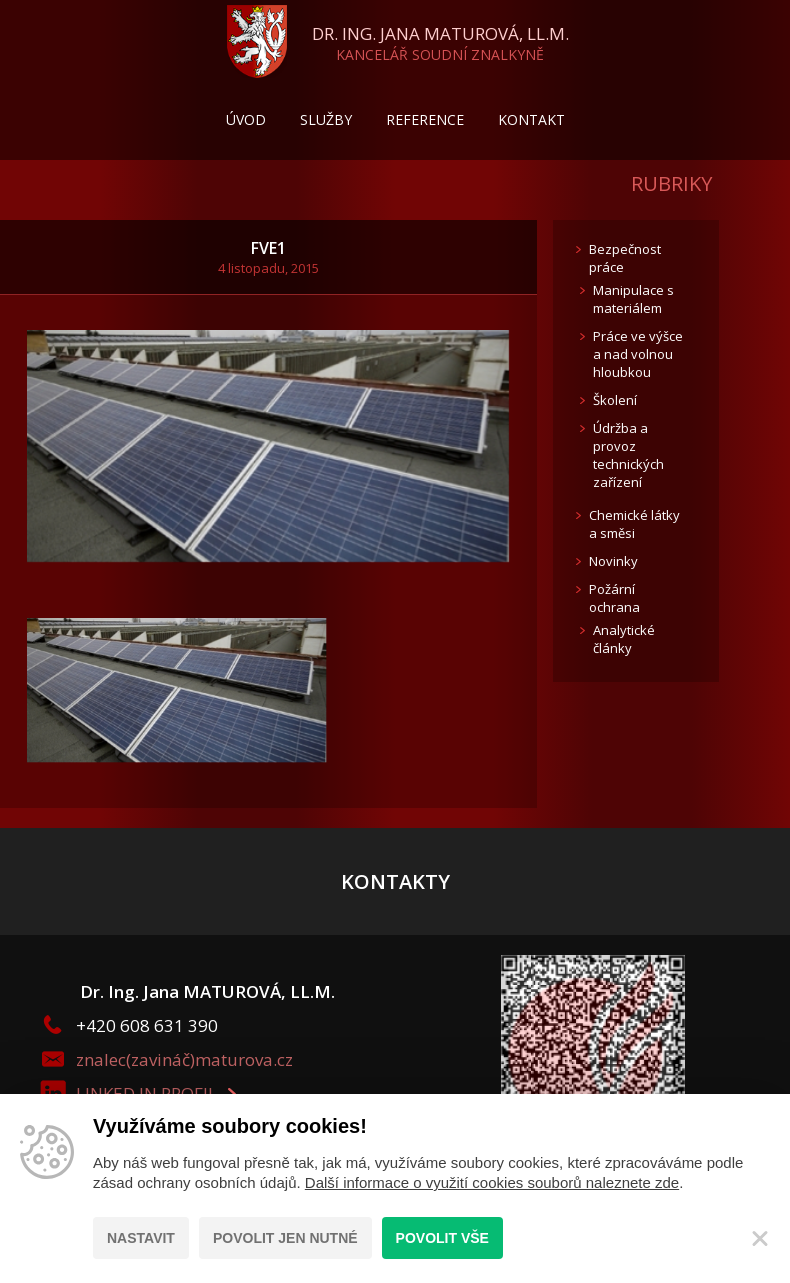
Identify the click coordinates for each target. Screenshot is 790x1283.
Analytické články (624, 639)
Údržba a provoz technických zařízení (628, 455)
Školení (615, 400)
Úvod (246, 119)
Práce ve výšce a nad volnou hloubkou (638, 354)
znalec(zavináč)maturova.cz (184, 1059)
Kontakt (531, 119)
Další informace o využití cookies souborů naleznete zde (492, 1182)
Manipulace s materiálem (633, 299)
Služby (326, 119)
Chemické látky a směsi (634, 524)
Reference (425, 119)
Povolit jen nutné (285, 1238)
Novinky (613, 561)
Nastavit (141, 1238)
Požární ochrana (614, 598)
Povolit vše (442, 1238)
